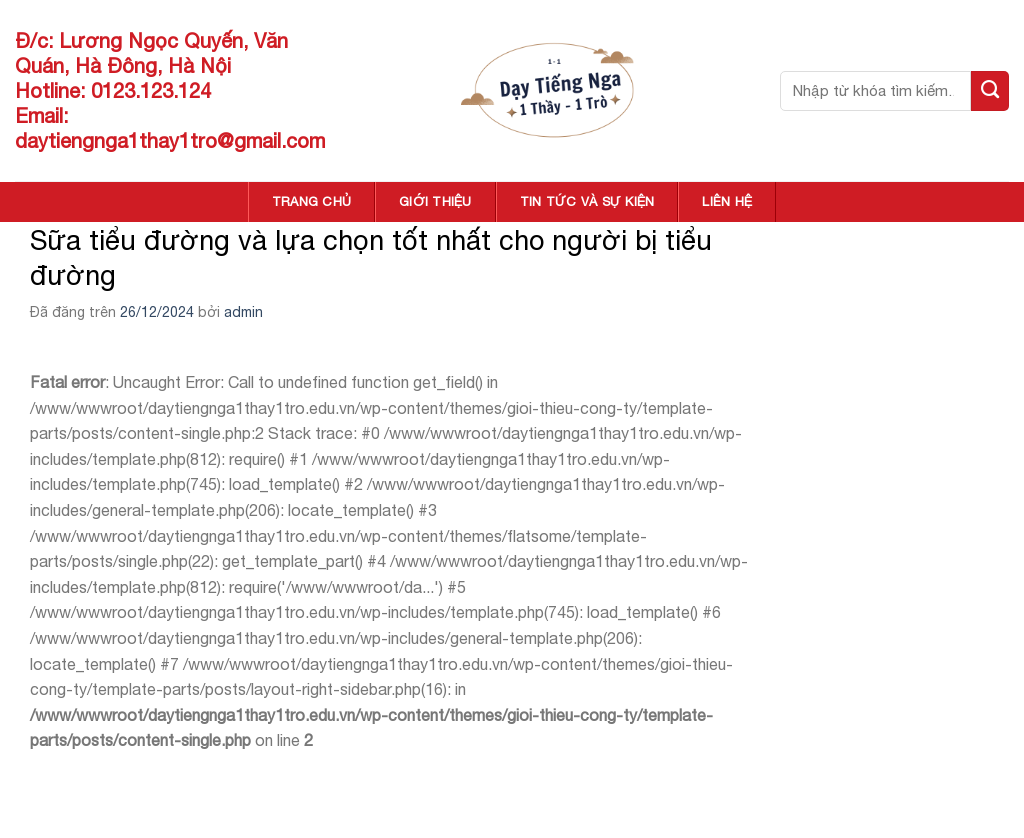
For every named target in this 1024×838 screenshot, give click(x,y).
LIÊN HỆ (727, 201)
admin (243, 312)
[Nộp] (990, 91)
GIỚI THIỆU (435, 201)
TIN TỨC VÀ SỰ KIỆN (587, 201)
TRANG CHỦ (311, 201)
